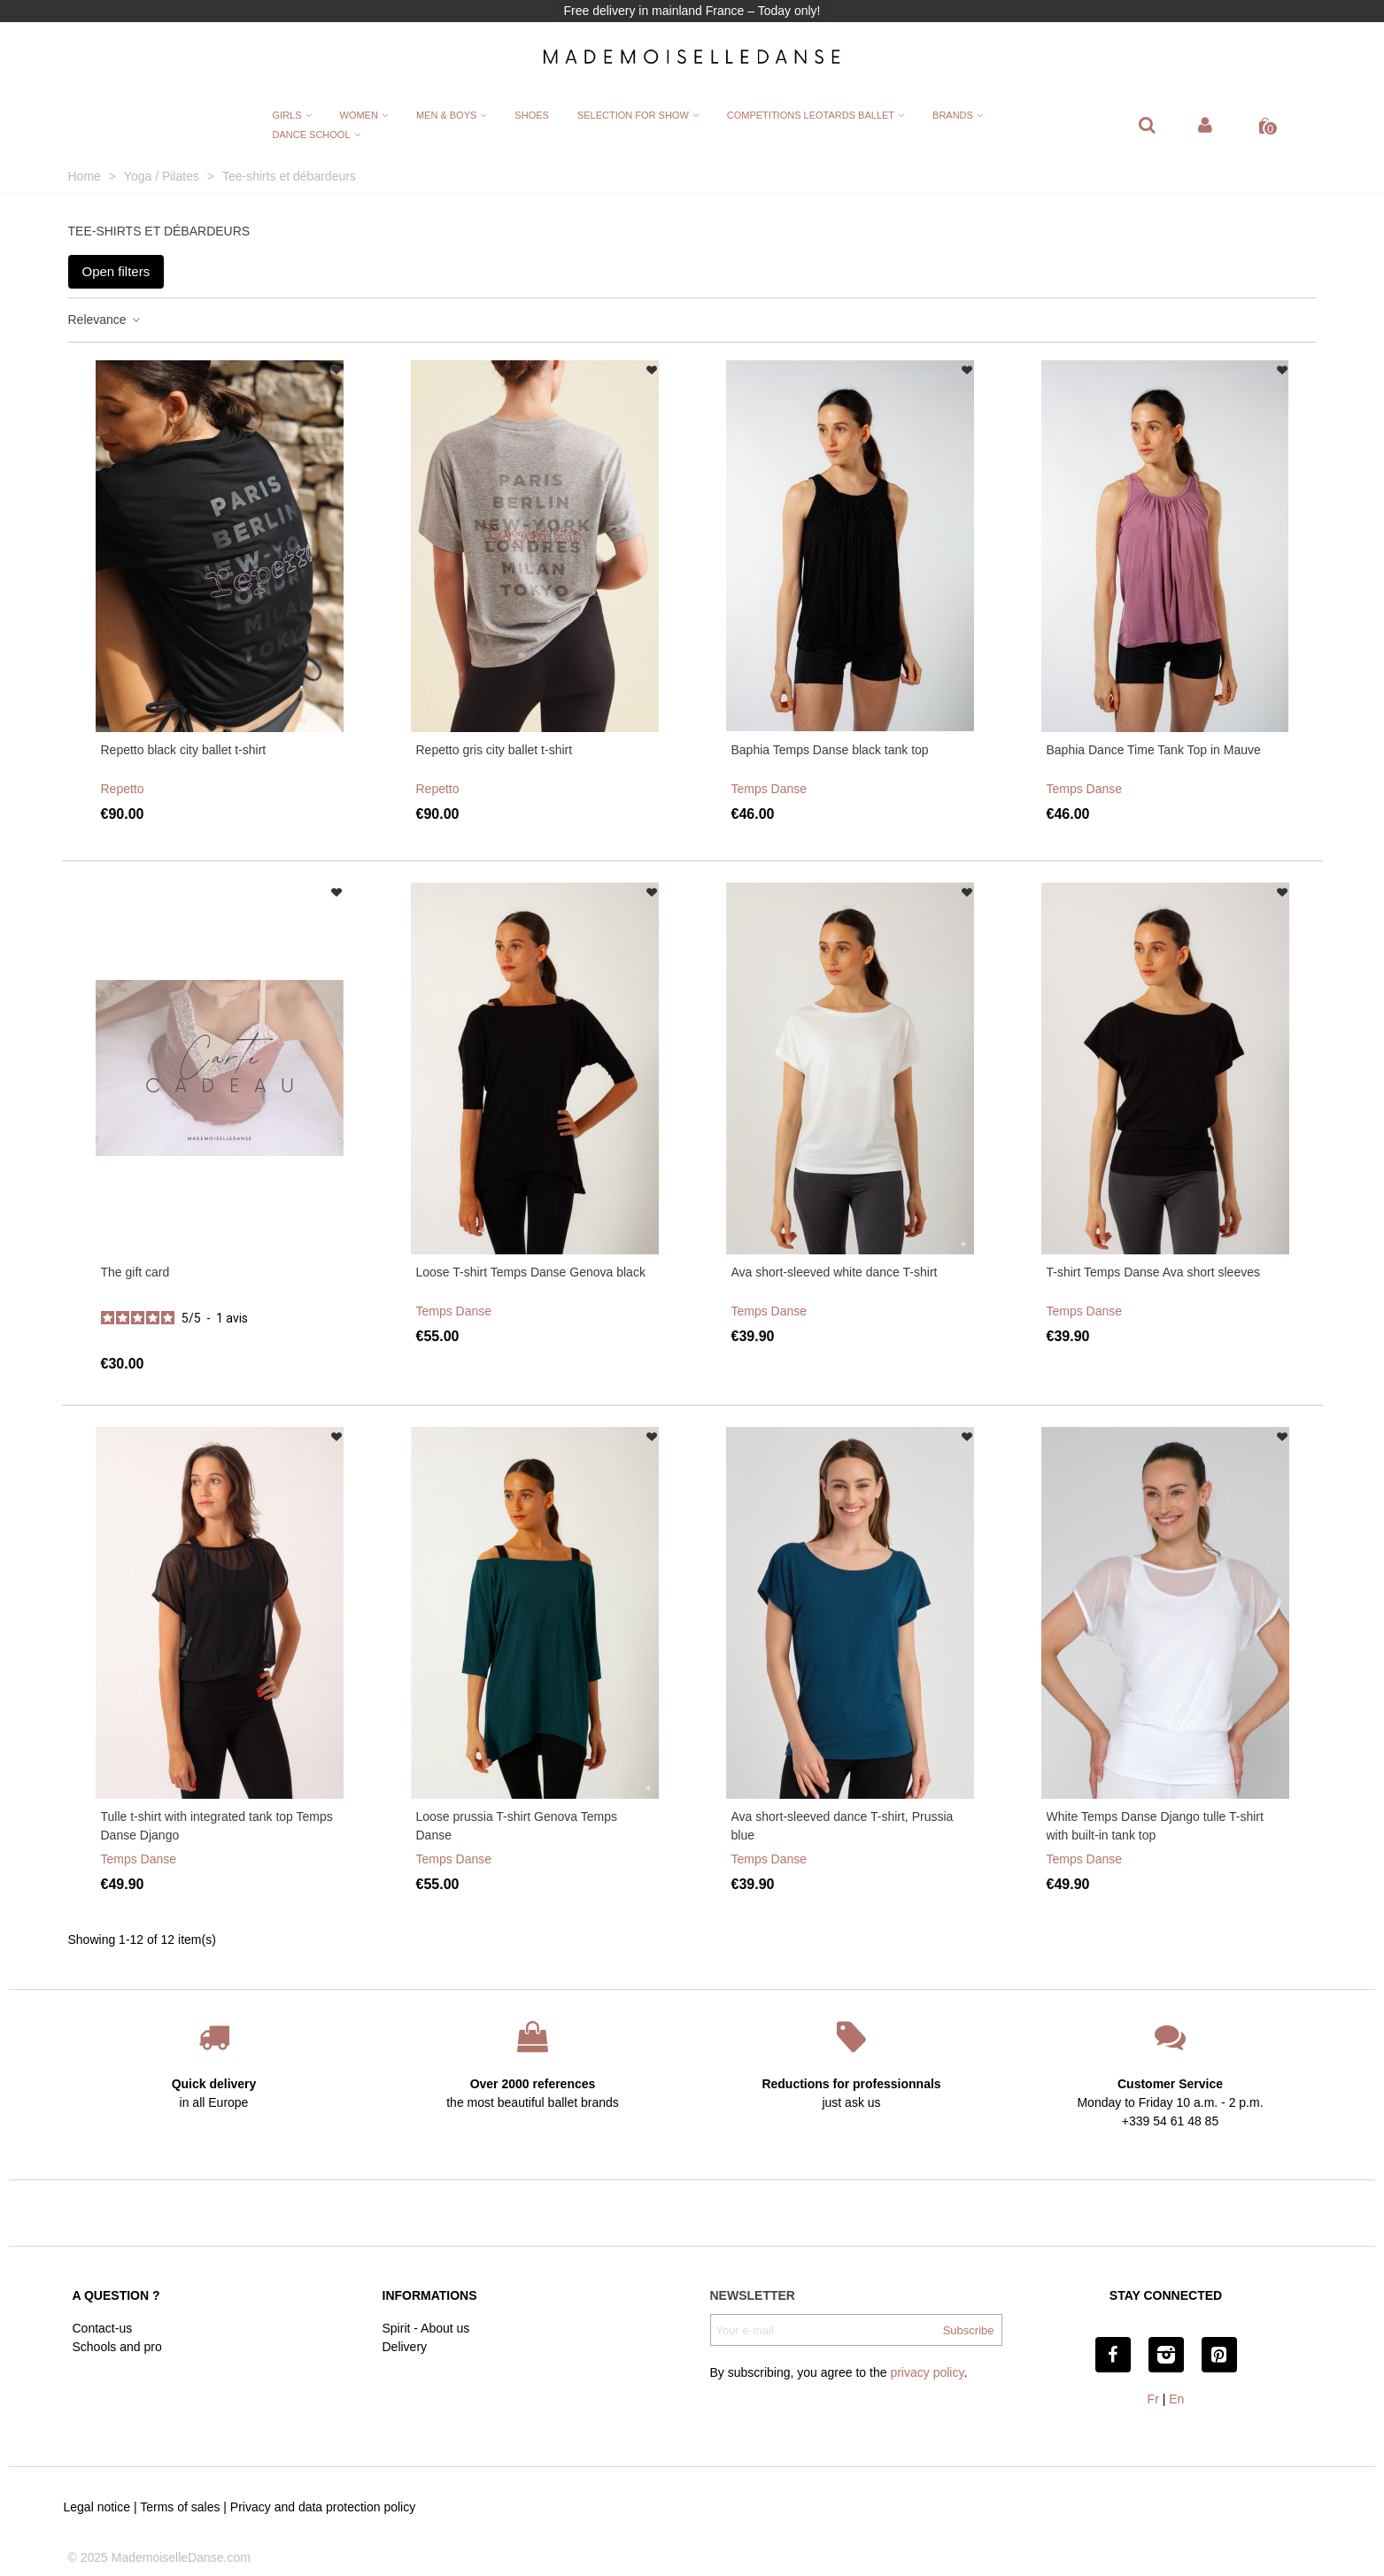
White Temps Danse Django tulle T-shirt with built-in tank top (1155, 1825)
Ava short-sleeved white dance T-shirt (834, 1272)
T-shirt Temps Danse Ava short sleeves (1153, 1272)
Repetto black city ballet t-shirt (184, 750)
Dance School (311, 134)
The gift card (135, 1272)
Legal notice (97, 2507)
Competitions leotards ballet (810, 115)
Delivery (405, 2347)
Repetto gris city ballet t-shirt (494, 750)
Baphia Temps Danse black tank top (830, 750)
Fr (1153, 2399)
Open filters (116, 271)
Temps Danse (769, 789)
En (1176, 2399)
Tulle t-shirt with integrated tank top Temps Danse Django (217, 1825)
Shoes (531, 115)
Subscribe (968, 2330)
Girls (286, 115)
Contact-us (103, 2328)
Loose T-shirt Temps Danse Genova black (531, 1272)
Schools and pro (117, 2347)
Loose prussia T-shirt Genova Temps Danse (517, 1825)
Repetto (122, 789)
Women (359, 115)
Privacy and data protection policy (322, 2507)
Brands (952, 115)
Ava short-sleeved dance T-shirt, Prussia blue (842, 1825)
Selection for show (633, 115)
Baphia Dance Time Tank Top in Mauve (1154, 750)
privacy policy (926, 2372)
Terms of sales (180, 2507)
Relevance (105, 319)
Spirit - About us (426, 2328)
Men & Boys (446, 115)
